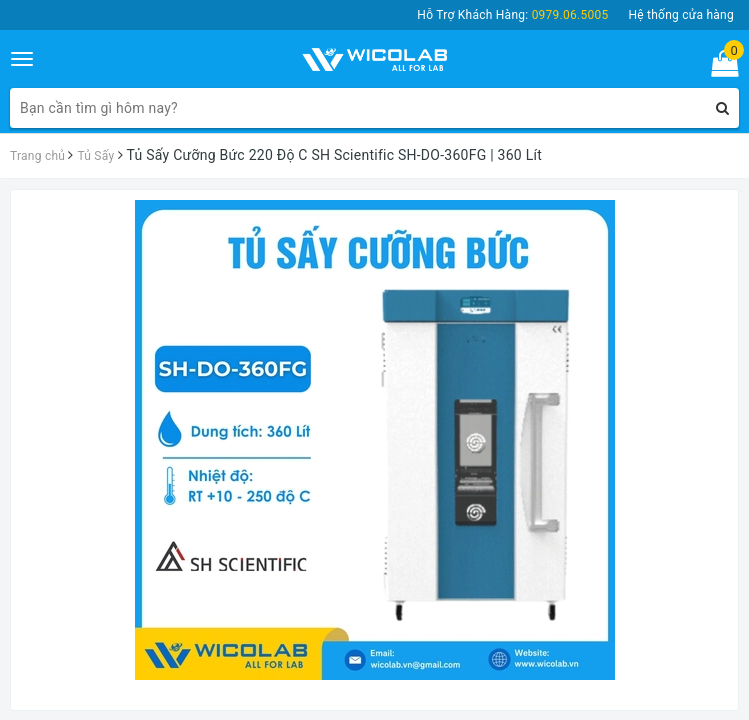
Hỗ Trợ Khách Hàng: (512, 15)
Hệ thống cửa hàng (681, 15)
